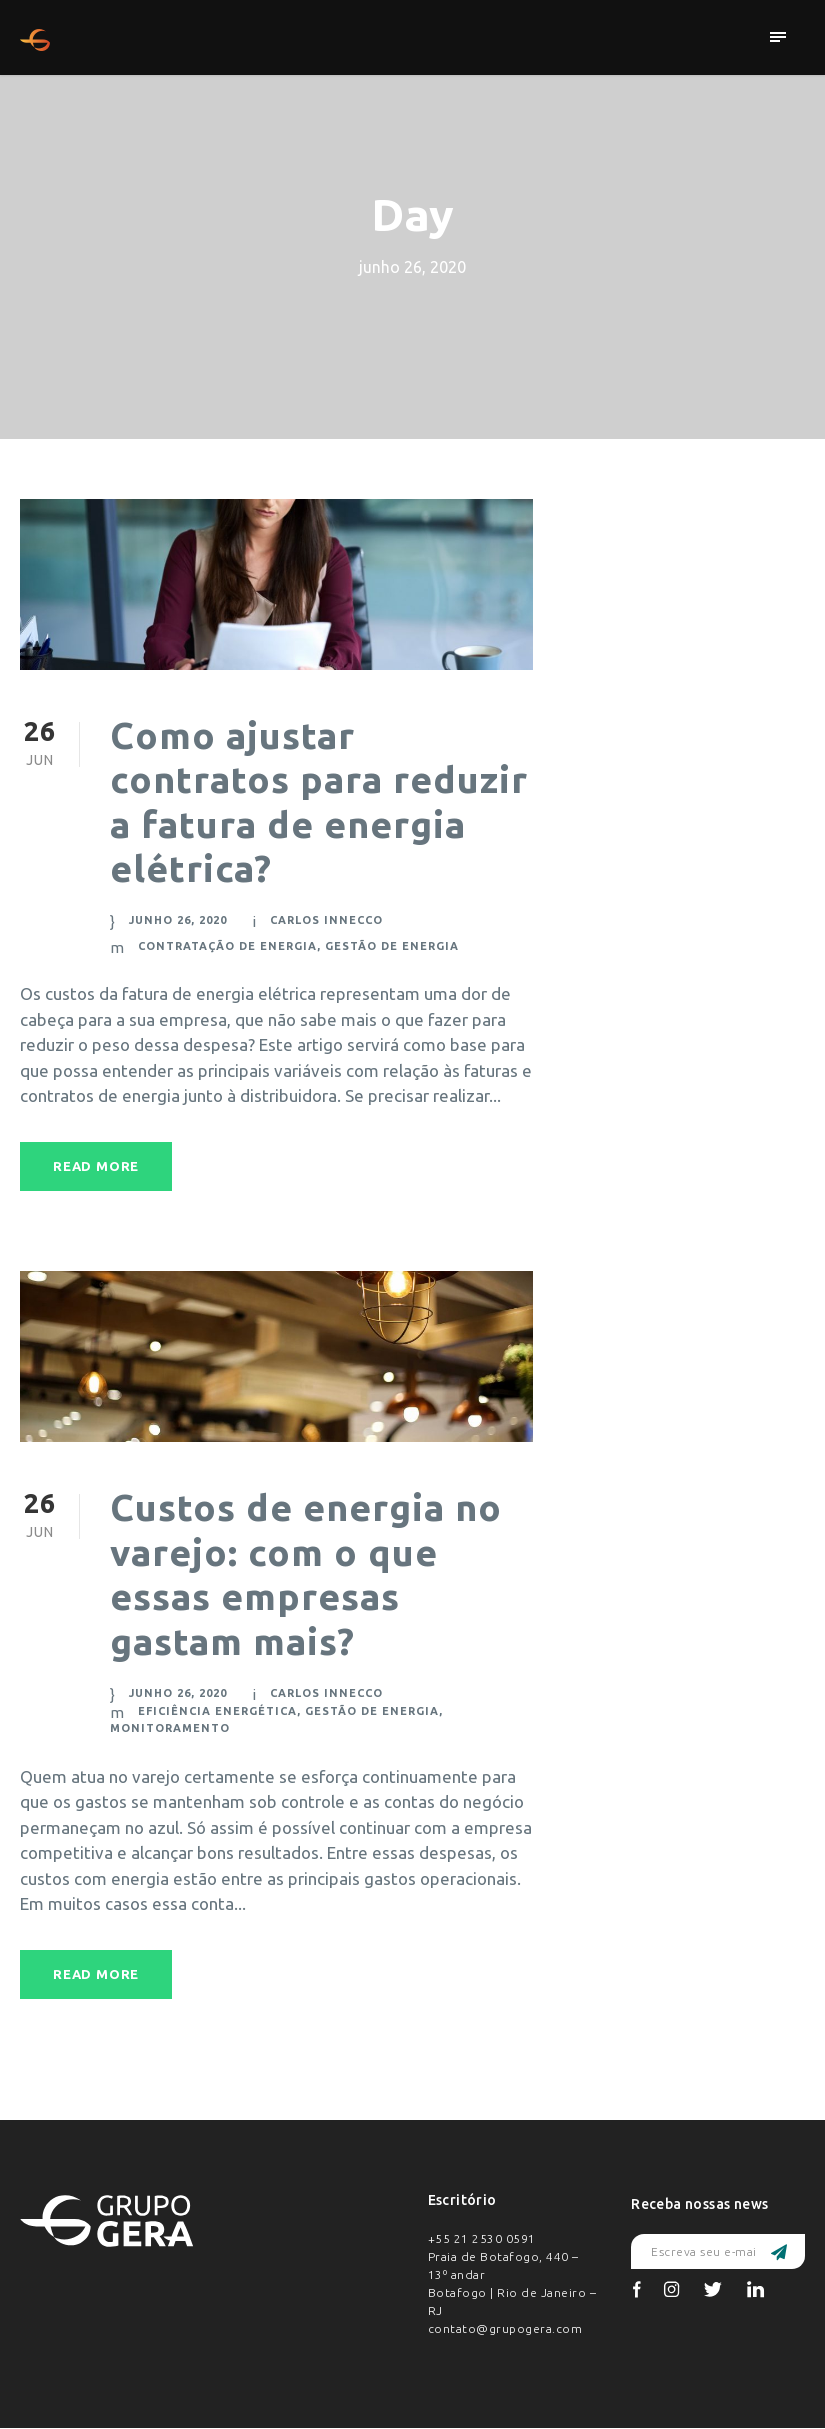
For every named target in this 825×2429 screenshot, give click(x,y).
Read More (96, 1166)
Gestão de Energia (390, 945)
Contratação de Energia (226, 945)
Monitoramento (166, 1728)
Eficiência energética (216, 1711)
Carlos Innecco (327, 919)
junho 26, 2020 (178, 919)
